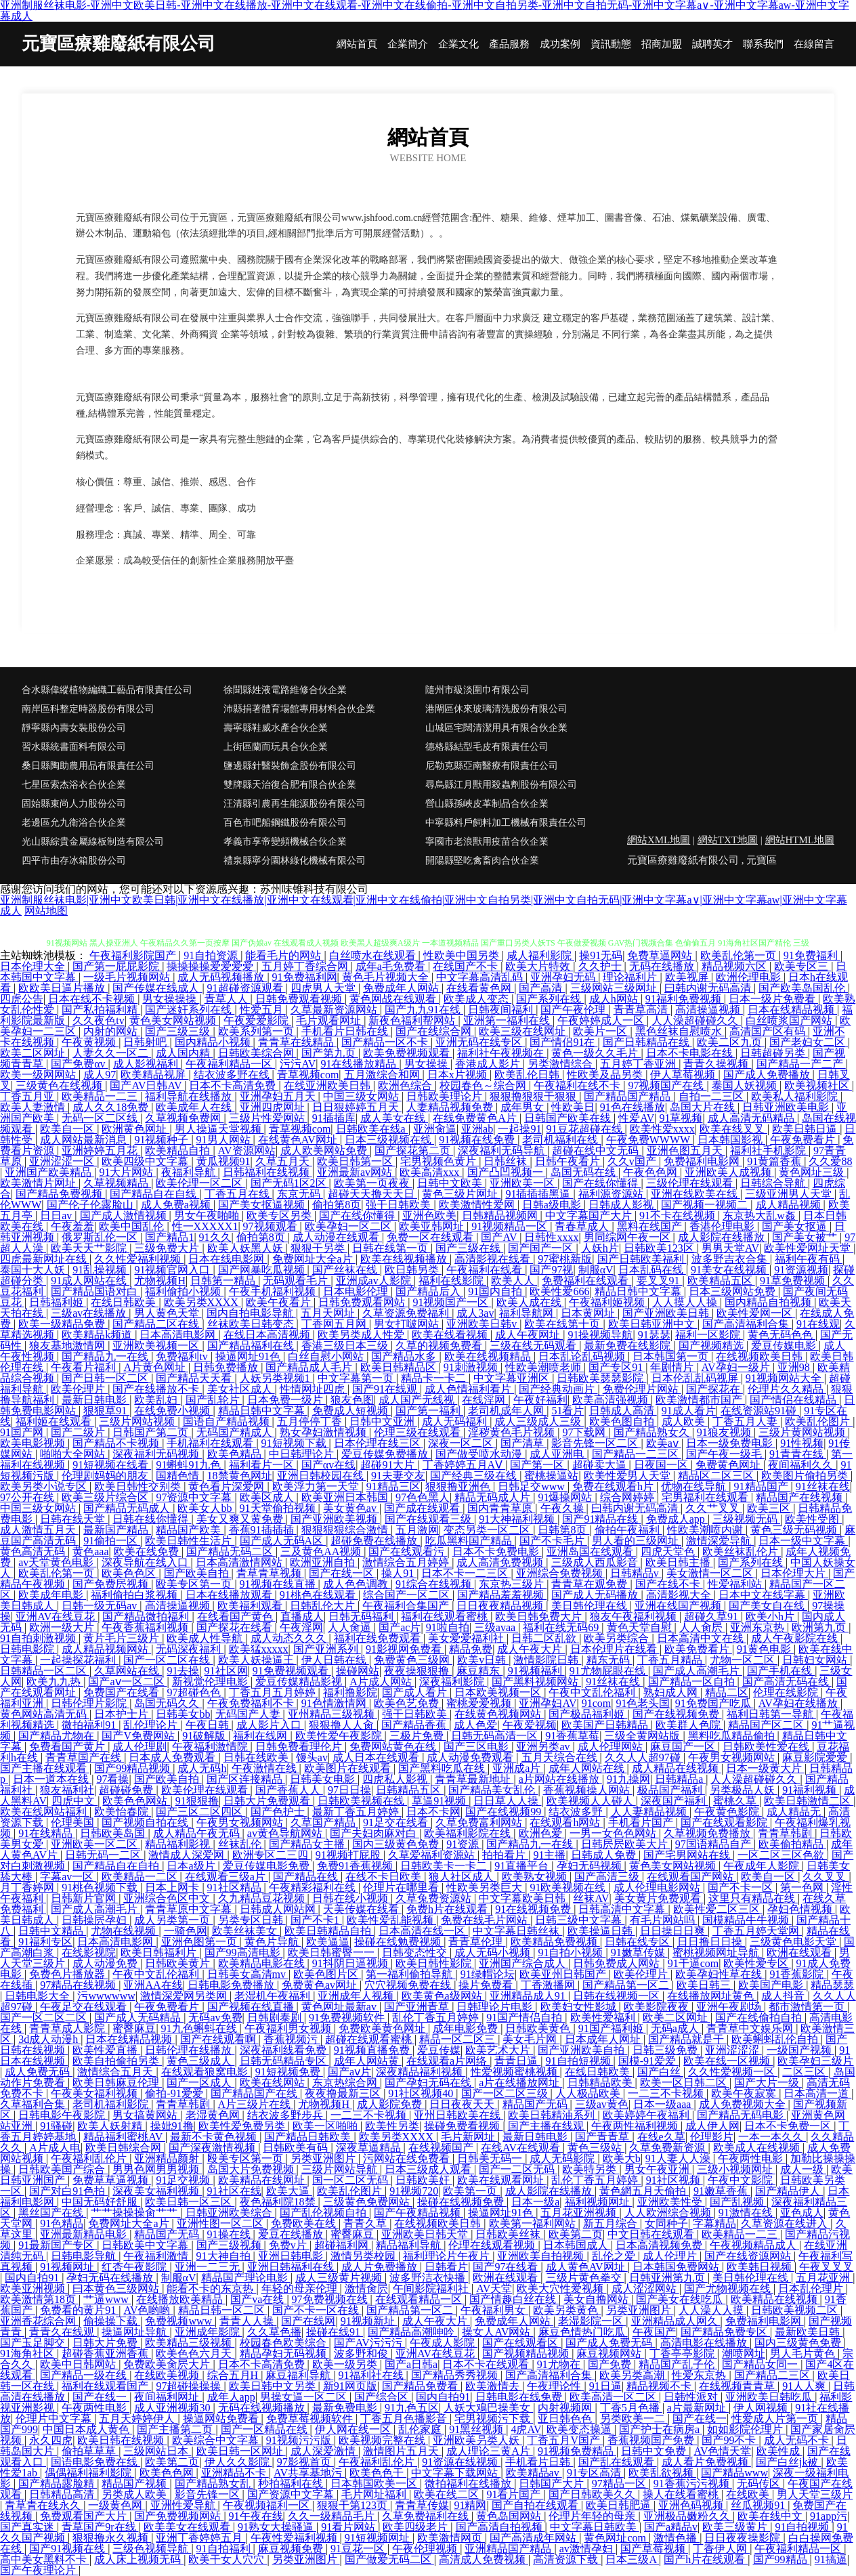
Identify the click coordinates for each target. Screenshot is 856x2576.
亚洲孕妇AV (547, 1703)
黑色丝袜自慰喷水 (680, 1031)
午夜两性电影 (752, 2158)
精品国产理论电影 (246, 2277)
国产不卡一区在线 (317, 2310)
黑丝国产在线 (52, 2212)
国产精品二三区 (773, 2375)
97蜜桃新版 (565, 1259)
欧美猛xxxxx (258, 1649)
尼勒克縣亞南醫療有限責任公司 (491, 766)
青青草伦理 (476, 1941)
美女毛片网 (530, 2039)
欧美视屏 (688, 977)
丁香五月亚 (28, 1096)
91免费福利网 (304, 977)
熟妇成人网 (671, 1692)
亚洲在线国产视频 (679, 1605)
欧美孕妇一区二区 (349, 1226)
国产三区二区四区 (200, 1811)
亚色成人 (801, 2212)
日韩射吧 (146, 1042)
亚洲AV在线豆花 (57, 1616)
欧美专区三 (802, 966)
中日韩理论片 (303, 1454)
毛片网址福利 (375, 2494)
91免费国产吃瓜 (714, 1703)
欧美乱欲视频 (662, 2472)
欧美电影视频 (34, 1443)
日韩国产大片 (552, 2483)
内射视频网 (566, 2407)
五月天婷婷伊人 (138, 2418)
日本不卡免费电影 (497, 1551)
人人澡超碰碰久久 (696, 1020)
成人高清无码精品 (752, 1118)
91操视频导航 (600, 1334)
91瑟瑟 (654, 1334)
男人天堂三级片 (815, 2494)
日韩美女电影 (324, 1779)
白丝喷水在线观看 (374, 955)
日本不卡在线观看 (487, 2364)
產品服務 (509, 44)
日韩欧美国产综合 (63, 2169)
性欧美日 (573, 1107)
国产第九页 (329, 1053)
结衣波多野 (577, 1811)
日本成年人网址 (604, 2039)
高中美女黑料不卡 (44, 2559)
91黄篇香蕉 (775, 1161)
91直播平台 (522, 1866)
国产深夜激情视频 (213, 2147)
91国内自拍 (496, 1291)
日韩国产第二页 (151, 1432)
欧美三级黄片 (736, 2527)
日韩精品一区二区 (44, 1670)
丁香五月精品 (671, 1660)
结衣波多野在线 (233, 1074)
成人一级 (803, 2169)
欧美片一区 (601, 1031)
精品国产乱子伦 (678, 2364)
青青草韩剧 (786, 1833)
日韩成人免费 (605, 1855)
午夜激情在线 (265, 1768)
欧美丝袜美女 (246, 1931)
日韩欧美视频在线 (362, 1801)
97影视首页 (305, 2462)
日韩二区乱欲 (545, 1638)
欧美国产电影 (772, 1985)
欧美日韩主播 (679, 1562)
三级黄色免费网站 (367, 2202)
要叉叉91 (660, 1280)
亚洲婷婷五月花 (101, 1150)
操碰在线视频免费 (462, 2202)
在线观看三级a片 (226, 1876)
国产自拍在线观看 (536, 2505)
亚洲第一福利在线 (508, 1020)
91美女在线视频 (730, 1269)
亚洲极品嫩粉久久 (688, 2516)
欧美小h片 (771, 1616)
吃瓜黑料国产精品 (470, 1540)
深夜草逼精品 (370, 2147)
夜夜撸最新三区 (344, 2093)
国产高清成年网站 (534, 2537)
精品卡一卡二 (435, 1378)
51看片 (567, 1410)
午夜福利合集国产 (407, 1605)
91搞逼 (831, 2559)
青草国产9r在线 (100, 2527)
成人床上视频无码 (139, 2559)
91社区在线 (234, 2191)
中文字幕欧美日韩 (523, 1898)
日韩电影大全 (38, 1996)
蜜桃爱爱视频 (480, 1703)
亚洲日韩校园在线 (321, 1475)
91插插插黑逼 (539, 1194)
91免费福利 (812, 955)
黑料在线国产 (651, 1226)
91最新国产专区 (57, 2245)
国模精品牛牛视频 (747, 1920)
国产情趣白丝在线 (514, 2299)
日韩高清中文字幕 (623, 1909)
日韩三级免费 (666, 2050)
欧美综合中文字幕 (216, 2440)
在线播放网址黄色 (711, 1996)
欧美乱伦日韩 (528, 1074)
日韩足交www (533, 1486)
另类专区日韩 (252, 1920)
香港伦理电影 (723, 1226)
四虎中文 (74, 1801)
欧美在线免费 (147, 1551)
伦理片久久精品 (787, 1389)
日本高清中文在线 (701, 1638)
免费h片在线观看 (448, 1909)
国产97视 (551, 1269)
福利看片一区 (263, 1465)
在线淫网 (485, 1400)
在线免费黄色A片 (476, 1118)
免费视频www (180, 2321)
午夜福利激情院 (211, 1746)
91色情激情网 (335, 1703)
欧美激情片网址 (39, 1183)
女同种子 (666, 2223)
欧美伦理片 (79, 1389)
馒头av (312, 1757)
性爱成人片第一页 (776, 2418)
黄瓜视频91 (223, 1161)
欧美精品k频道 (98, 1334)
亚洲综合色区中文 (168, 1898)
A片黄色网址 (155, 1367)
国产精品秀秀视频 (455, 2375)
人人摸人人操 (686, 1302)
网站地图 (46, 910)
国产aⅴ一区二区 (127, 1681)
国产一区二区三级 (506, 2093)
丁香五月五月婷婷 (273, 1692)
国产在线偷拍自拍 (760, 2017)
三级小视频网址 (736, 2169)
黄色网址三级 (813, 1172)
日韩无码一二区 (104, 1855)
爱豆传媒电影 (785, 1345)
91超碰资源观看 (246, 988)
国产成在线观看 (423, 1508)
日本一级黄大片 (765, 1768)
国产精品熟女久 (653, 1432)
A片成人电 (55, 2147)
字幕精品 (714, 2223)
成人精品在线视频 (676, 1768)
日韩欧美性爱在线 (767, 1746)
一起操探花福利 (79, 1660)
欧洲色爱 (542, 1833)
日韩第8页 (563, 1530)
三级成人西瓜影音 (596, 1562)
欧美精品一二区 (141, 1876)
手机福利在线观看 (211, 1443)
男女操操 (427, 1064)
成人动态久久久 (290, 1638)
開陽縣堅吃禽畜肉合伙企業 (482, 861)
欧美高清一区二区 (614, 2397)
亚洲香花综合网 (39, 2321)
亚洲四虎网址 (273, 1107)
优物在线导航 (695, 1486)
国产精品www (734, 2472)
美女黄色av (351, 1508)
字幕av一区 (68, 1876)
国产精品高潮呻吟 (412, 2332)
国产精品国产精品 (628, 1096)
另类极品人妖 (743, 1790)
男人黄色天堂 (168, 1313)
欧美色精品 (235, 1454)
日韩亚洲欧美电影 (787, 1107)
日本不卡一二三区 (466, 1573)
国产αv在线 (328, 1465)
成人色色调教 (357, 1584)
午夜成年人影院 (762, 1866)
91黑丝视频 (477, 2429)
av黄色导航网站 (286, 1833)
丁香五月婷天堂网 (757, 1931)
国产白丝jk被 (788, 2462)
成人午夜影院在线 (795, 1638)
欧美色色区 (130, 1573)
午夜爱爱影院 (257, 1020)
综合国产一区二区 (407, 1595)
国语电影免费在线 (95, 2462)
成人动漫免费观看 (471, 1757)
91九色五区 (412, 2407)
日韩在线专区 (638, 1941)
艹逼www (107, 2299)
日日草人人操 (507, 1801)
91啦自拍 (447, 1627)
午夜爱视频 (529, 1725)
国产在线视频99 (504, 1811)
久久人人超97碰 (644, 1757)
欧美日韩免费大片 (539, 1616)
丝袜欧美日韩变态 (252, 1324)
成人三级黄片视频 (340, 2277)
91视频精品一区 (510, 1226)
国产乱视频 (738, 2202)
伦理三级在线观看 (418, 1432)
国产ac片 (400, 1627)
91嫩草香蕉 (721, 2191)
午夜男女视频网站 (732, 1757)
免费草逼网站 (661, 955)
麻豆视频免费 (292, 2548)
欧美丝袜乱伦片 (741, 1551)
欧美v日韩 (483, 1660)
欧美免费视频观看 (407, 1053)
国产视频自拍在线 (146, 1822)
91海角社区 (28, 2353)
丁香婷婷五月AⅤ (464, 1465)
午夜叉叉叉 (826, 2267)
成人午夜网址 (529, 1334)
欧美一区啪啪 (326, 2126)
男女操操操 (170, 999)
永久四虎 (50, 2440)
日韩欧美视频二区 (795, 2310)
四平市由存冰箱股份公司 (74, 861)
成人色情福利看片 (469, 1389)
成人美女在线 (394, 1118)
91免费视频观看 (292, 1670)
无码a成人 (676, 2028)
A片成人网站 (381, 1681)
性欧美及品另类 (606, 1074)
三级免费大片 (168, 1248)
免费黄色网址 (729, 1465)
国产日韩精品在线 (647, 1042)
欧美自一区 (68, 1129)
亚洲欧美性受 (671, 2202)
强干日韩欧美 (399, 1204)
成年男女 (523, 1107)
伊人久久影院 (238, 2462)
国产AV (500, 1237)
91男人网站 (224, 1139)
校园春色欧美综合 (284, 2342)
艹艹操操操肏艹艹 (135, 2212)
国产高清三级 (608, 1876)
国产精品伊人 (789, 2191)
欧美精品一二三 (101, 1096)
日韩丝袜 (507, 1161)
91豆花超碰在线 (586, 1129)
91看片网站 (349, 2527)
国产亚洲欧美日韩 (667, 1313)
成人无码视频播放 (222, 977)
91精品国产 (762, 1486)
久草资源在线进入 (785, 2223)
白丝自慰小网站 (327, 1356)
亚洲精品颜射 (168, 2158)
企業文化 (458, 44)
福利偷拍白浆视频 (135, 1595)
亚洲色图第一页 (200, 1941)
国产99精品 (781, 2559)
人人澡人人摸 (712, 2310)
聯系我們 (763, 44)
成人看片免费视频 (706, 2462)
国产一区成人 (200, 2082)
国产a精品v (671, 2527)
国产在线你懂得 (601, 1183)
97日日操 (349, 1790)
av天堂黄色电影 (57, 1562)
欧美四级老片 (416, 2527)
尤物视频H (160, 1280)
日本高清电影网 (179, 1334)
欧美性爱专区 (757, 1963)
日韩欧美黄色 (539, 2028)
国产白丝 (660, 2071)
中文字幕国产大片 (590, 1215)
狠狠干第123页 (353, 2505)
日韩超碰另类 (774, 1053)
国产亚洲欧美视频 (335, 1519)
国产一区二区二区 (44, 2017)
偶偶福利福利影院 (89, 2472)
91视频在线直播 (279, 1584)
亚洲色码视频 (692, 2505)
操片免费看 (486, 1985)
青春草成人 (583, 1226)
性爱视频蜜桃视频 (515, 2071)
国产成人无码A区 (283, 1540)
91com (597, 1703)
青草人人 (228, 999)
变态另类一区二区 (488, 1530)
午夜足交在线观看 (84, 2006)
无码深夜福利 (189, 1649)
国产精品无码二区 (231, 1551)
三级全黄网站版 (643, 1735)
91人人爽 (805, 2386)
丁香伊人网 (721, 2548)
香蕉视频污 (291, 2039)
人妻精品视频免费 (451, 1107)
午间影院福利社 (432, 2288)
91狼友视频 (725, 1432)
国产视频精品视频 (527, 2353)
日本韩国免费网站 (677, 2267)
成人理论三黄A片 (489, 2451)
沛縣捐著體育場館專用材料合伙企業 (299, 709)
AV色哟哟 (148, 2310)
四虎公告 (21, 999)
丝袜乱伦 (241, 1844)
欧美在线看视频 (451, 1334)
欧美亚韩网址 (433, 1226)
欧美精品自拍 (179, 1150)
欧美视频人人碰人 (591, 1801)
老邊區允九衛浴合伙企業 (74, 823)
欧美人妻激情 (34, 1107)
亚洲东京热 (758, 1627)
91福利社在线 (372, 2375)
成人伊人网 (712, 2126)
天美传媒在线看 (362, 1909)
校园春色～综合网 (484, 1085)
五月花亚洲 (824, 2277)
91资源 (463, 1844)
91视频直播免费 (373, 2050)
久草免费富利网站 (480, 1822)
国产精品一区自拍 (692, 1681)
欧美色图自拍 (623, 1421)
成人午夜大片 (531, 1649)
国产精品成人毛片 (310, 1367)
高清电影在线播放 (705, 2342)
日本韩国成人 (577, 2245)
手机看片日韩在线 (346, 1031)
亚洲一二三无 (208, 2267)
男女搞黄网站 (146, 2115)
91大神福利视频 (518, 1519)
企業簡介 (407, 44)
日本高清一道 (817, 2093)
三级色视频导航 (151, 2548)
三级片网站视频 (138, 1421)
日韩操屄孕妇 (95, 1920)
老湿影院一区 (592, 2321)
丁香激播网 (549, 1985)
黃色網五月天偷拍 (644, 2191)
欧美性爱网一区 (755, 1313)
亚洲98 (795, 1367)
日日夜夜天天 (463, 2104)
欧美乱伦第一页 (739, 955)
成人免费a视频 (177, 1204)
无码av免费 (215, 2017)
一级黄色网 (116, 2505)
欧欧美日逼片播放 (63, 988)
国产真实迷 (28, 2527)
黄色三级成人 (200, 2061)
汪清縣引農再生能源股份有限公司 (294, 804)
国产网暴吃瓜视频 (262, 1269)
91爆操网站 (566, 1497)
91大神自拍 (224, 2256)
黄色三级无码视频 (795, 1530)
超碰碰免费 (127, 1790)
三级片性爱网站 (268, 1118)
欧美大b (622, 2158)
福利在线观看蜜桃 (445, 1616)
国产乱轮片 (214, 1400)
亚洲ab (477, 1129)
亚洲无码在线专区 (480, 1042)
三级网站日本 (157, 2451)
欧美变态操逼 (580, 2429)
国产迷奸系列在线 (189, 1009)
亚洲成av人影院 (375, 1280)
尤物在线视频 (124, 1931)
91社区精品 (235, 1887)
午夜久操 (563, 1508)
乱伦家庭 (421, 2429)
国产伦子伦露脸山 (91, 1204)
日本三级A (632, 2559)
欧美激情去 (493, 2386)
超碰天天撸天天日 (372, 1194)
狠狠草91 (106, 1410)
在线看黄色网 (480, 988)
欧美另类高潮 (633, 2375)
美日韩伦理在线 (590, 1605)
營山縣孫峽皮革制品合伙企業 (487, 804)
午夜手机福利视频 (273, 1291)
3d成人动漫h (49, 2039)
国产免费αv (79, 1064)
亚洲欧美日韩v (482, 1324)
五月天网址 (329, 1313)
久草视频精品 (117, 1183)
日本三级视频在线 (389, 1139)
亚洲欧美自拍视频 (541, 2256)
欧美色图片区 (327, 1974)
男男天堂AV (730, 1248)
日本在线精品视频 (792, 1009)
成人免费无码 (38, 2071)
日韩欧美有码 (296, 2147)
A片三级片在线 (256, 2104)
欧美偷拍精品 (792, 1844)
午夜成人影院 (443, 2342)
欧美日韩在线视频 (122, 2440)
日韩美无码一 (491, 2158)
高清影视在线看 (493, 1259)
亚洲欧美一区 (523, 1183)
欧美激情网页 (451, 2537)
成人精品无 (795, 1811)
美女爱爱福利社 (467, 1638)
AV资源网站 (247, 1150)
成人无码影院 (563, 2158)
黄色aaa (90, 1551)
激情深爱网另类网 (185, 1996)
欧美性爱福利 (604, 2017)
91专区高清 (595, 2472)
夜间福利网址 (168, 2397)
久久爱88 (830, 1161)
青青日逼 (517, 2061)
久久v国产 (633, 1161)
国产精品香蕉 (415, 1725)
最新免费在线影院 (628, 1345)
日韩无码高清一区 (495, 1735)
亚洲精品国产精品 (509, 2548)
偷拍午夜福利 (628, 1530)
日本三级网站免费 (733, 1291)
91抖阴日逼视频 (351, 1963)
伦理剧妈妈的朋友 (106, 1475)
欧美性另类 (392, 2126)
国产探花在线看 (235, 1627)
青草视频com (308, 1074)
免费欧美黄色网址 (383, 2028)
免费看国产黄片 (68, 1746)
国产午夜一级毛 (725, 1454)
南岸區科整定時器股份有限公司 (88, 709)
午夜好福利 (540, 1400)
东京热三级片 (513, 1584)
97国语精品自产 (714, 1844)
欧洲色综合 (406, 1085)
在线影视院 (89, 1952)
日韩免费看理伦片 (300, 1746)
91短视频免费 (289, 2071)
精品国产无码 (536, 2104)
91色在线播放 (632, 1107)
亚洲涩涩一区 (63, 1161)
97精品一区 (620, 2483)
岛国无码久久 (168, 1703)
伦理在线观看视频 (493, 2245)
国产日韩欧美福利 (642, 1259)
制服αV (596, 1269)
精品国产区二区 (767, 1725)
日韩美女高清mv (247, 1974)
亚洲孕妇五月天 (279, 1096)
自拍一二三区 (712, 1096)
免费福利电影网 (703, 1161)
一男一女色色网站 (614, 1833)
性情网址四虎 (313, 1389)
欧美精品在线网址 (262, 2180)
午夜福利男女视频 (289, 2028)
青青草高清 (642, 1009)
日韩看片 (446, 2267)
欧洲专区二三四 (271, 1855)
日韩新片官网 (85, 1898)
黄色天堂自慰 (641, 1627)
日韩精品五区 (410, 1790)
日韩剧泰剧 (275, 2017)
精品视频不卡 (660, 2386)
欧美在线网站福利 (44, 1811)
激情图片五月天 (402, 2451)
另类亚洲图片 (324, 2158)
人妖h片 (600, 1248)
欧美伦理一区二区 (200, 1183)
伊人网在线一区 (354, 2429)
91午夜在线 (256, 2516)
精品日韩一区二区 (223, 2310)
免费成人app (677, 1519)
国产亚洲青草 (418, 2006)
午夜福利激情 (157, 2256)
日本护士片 (122, 1714)
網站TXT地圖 (728, 840)
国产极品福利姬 (588, 1714)
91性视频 (801, 1443)
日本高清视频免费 (660, 2245)
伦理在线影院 (787, 1692)
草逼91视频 (440, 1801)
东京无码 (300, 1194)
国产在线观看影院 (725, 1822)
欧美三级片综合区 (106, 1497)
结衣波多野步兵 (286, 2115)
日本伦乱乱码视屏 (696, 1378)
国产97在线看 (506, 2267)
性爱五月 (263, 1009)
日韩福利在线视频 (267, 1172)
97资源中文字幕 (195, 1497)
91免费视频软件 (348, 2017)
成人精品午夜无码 (197, 1833)
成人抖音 (784, 1996)
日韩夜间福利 (502, 1009)
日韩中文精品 (52, 1931)
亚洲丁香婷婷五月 (200, 2537)
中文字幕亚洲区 (512, 1378)
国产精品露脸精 (57, 2483)
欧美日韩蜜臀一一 (332, 1952)
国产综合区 (382, 2397)
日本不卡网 (433, 1811)
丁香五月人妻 (746, 1421)
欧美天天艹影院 (90, 1248)
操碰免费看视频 (463, 2126)
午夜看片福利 (85, 1367)
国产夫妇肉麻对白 (374, 1833)
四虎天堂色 (669, 1551)
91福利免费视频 (684, 999)
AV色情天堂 (722, 2451)
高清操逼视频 (709, 1009)
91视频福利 (536, 1670)
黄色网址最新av (340, 2006)
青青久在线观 (63, 2332)
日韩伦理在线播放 (189, 2050)
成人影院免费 (391, 2104)
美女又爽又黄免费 (241, 1519)
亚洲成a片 (517, 1768)
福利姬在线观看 (55, 1421)
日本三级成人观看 (429, 2169)
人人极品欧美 (589, 2093)
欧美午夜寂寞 (745, 2093)
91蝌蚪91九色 (189, 1465)
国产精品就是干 (687, 2039)
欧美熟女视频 (536, 1876)
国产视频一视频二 (705, 1204)
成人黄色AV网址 (587, 2267)
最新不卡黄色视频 (214, 2136)
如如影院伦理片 (746, 2429)
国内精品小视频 (214, 1042)
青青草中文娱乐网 (751, 2028)
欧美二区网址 (34, 1053)
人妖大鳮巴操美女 (488, 2407)
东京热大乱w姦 (760, 1215)
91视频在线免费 (478, 1139)
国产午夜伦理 (574, 1009)
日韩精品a (680, 1779)
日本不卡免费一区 (789, 2126)
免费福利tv (183, 1356)
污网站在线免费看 (407, 2158)
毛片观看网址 (330, 1020)
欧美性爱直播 (106, 2050)
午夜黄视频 (90, 1042)
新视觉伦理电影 (211, 1681)
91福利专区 (45, 1941)
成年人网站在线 (588, 1768)
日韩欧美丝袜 (509, 2234)
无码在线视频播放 (262, 2407)
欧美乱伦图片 (819, 1421)
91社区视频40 (422, 2093)
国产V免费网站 (139, 1735)
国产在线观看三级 (429, 1519)
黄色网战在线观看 (394, 999)
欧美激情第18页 (39, 2299)
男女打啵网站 (408, 1324)
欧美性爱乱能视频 (391, 1920)
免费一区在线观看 (431, 1237)
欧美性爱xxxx (662, 1129)
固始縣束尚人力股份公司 (74, 804)
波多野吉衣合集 (730, 1259)
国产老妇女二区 (808, 1042)
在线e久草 (661, 2136)
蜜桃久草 (736, 1801)
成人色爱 (475, 1725)
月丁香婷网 (28, 1887)
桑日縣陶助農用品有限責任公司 (88, 766)
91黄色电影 (765, 1649)
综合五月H (234, 2375)
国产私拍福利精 (101, 1009)
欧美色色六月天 (195, 2353)
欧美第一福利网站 (533, 2223)
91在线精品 (46, 1833)
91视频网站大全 (785, 1378)
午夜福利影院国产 (134, 955)
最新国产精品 (117, 1530)
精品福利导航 (410, 2245)
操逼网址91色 (249, 1356)
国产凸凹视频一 (506, 1172)
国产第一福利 (429, 1410)
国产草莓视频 (654, 2548)
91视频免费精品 (577, 2451)
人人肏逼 (351, 1627)
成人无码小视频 (493, 1952)
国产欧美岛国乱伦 (803, 988)
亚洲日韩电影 (292, 2256)
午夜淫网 (301, 1627)
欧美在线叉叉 (733, 1129)
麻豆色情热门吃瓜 (583, 2332)
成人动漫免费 (106, 1963)
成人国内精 (184, 1053)
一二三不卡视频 (667, 2093)
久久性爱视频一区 (732, 2071)
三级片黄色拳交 (585, 2277)
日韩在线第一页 (391, 1248)
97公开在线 (28, 1497)
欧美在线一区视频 (728, 2061)
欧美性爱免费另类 (243, 2126)
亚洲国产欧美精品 (49, 1172)
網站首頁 (357, 44)
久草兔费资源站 (434, 1898)
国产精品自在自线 (154, 1194)
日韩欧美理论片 (445, 1096)
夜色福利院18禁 (279, 2202)
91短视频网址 (378, 2537)
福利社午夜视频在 (502, 1053)
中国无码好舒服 (101, 2202)
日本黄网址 (589, 1313)
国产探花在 (714, 1389)
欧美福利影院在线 (468, 1833)
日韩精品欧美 (601, 2082)
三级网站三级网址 (615, 988)
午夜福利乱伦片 (90, 2158)
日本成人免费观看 (173, 1757)
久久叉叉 (825, 1876)
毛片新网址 (469, 2136)
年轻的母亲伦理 (300, 2288)
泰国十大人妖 (34, 1269)
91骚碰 (56, 2126)
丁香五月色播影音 (405, 2418)
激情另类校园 (364, 2256)
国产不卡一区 (741, 1887)
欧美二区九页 (731, 1042)
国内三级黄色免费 (397, 1844)
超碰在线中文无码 (596, 1150)
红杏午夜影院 (135, 2267)
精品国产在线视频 (800, 1497)
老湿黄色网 (214, 2115)
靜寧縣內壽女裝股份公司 (74, 728)
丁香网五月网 (335, 1324)
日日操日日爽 (674, 1931)
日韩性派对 (692, 2397)
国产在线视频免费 (677, 1714)
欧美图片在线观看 (348, 1768)
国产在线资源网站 (749, 2256)
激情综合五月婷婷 (407, 1562)
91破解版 (205, 1735)
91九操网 (628, 1779)
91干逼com (693, 1963)
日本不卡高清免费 (233, 1085)
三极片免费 (417, 1735)
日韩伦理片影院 (90, 1703)
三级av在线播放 (90, 1313)
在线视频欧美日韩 (760, 1356)
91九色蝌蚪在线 (200, 2028)
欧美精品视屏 (154, 1074)
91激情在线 (747, 2212)
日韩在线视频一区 (617, 1996)
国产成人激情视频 (124, 1215)
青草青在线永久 (44, 2505)
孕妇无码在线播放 (111, 2277)
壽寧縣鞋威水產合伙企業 (275, 728)
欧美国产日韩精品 (606, 1725)
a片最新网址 (698, 2407)
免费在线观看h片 (614, 1486)
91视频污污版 (300, 2440)
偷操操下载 (111, 2321)
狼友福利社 (67, 1790)
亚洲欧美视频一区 (157, 1345)
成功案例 (560, 44)
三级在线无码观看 (534, 1345)
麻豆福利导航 (299, 2375)
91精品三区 (393, 1486)
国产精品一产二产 (801, 1064)
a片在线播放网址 (520, 2082)
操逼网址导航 (135, 2332)
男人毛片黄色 (804, 2353)
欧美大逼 (289, 2191)
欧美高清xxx (431, 1172)
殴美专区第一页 (195, 1584)
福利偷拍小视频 (184, 1291)
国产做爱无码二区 (389, 2559)
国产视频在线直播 (252, 2006)
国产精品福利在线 (252, 1345)
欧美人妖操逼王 (257, 1660)
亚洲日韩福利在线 (292, 2267)
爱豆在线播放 (292, 2234)
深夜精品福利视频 (420, 2071)
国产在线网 (308, 2321)
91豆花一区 (358, 2548)
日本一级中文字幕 (803, 1540)
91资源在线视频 (461, 2462)
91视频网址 (68, 2267)
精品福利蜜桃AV (124, 2136)
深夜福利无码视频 (157, 1454)
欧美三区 (770, 1508)
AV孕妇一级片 (737, 1367)
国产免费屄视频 (111, 1584)
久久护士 (601, 966)
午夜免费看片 (804, 1139)
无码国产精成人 (235, 1432)
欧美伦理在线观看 (206, 1790)
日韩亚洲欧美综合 (230, 2212)
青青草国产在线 (84, 1757)
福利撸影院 (350, 1692)
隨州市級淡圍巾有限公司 (477, 690)
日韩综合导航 (774, 1183)
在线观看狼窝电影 (206, 2071)
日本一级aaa (663, 2104)
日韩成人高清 (623, 1410)
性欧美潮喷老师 (544, 1367)
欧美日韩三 (705, 1985)
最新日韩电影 (95, 1400)
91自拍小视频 (571, 1952)
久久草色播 (274, 2332)
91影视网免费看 (405, 1649)
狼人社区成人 (462, 1876)
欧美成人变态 (477, 999)
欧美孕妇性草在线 (720, 1974)
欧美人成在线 (530, 1302)
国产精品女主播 (308, 1844)
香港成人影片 (489, 1064)
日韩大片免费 (106, 2342)
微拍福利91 (90, 1725)
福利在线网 (261, 1735)
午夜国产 (654, 2332)
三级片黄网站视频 (803, 1432)
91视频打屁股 (349, 1855)
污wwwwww (106, 1996)
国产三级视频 (230, 2245)
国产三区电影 (477, 1746)
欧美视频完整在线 (383, 2440)
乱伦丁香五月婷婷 (436, 2017)
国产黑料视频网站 (536, 1681)
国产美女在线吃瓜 (680, 2299)
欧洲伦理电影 (750, 977)
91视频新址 (369, 2321)
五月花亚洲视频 (579, 2212)
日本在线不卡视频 (92, 999)
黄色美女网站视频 (174, 1020)
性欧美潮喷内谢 (706, 1530)
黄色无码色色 (781, 1334)
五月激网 (417, 1530)
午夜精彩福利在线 (313, 1887)
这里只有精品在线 (753, 1898)
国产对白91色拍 (68, 2191)
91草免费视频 (794, 1280)
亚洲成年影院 (208, 2332)
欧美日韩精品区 (399, 1367)
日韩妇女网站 (816, 1660)
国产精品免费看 (421, 2386)
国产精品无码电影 (741, 2115)
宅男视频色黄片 (439, 1161)
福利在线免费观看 (378, 1638)
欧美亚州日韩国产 (564, 1974)
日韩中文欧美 (451, 1183)
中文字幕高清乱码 (481, 977)
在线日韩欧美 (124, 1302)
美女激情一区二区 (711, 1573)
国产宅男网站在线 (688, 1855)
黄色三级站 (596, 2147)
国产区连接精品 (246, 1779)
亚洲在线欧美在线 (695, 1194)
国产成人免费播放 (768, 1074)
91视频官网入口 (173, 1269)
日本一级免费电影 (730, 1443)
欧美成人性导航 (206, 1638)
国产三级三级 (179, 1031)
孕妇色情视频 (801, 1909)
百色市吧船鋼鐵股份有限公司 (285, 823)
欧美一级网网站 (39, 1074)
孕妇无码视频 (590, 1866)
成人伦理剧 (139, 1746)
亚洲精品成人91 (529, 1996)
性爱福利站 (736, 1584)
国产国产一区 (542, 1248)
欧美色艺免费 (408, 1703)
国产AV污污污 (369, 2342)
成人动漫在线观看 (337, 1237)
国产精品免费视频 (60, 1194)
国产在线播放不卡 (157, 1389)
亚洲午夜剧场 (730, 2006)
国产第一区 (538, 1465)
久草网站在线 (128, 1670)
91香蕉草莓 (572, 1735)
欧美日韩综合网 (124, 2147)
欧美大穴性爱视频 (561, 2288)
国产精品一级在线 (84, 2375)
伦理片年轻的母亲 (593, 2516)
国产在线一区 (343, 1573)
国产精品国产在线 (255, 2093)
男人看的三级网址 (636, 1540)
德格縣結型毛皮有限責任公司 (487, 747)
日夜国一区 (662, 1465)
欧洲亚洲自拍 (324, 1562)
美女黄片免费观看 (659, 1898)
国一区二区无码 (351, 2180)
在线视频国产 (442, 2147)
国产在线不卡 (669, 1584)
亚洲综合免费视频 (560, 1573)
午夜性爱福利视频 (295, 2537)
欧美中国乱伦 (133, 1226)
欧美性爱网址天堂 (808, 1248)
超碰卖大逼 (600, 1465)
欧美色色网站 (136, 1801)
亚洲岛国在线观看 (591, 1551)
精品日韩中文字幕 (639, 1291)
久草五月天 (283, 1161)
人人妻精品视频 (650, 1811)
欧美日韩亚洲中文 (653, 1324)
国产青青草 (603, 2136)
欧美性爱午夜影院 (340, 1735)
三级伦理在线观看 (690, 1183)
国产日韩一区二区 (106, 1378)
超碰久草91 (712, 1616)
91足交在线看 (397, 1822)
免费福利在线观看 (586, 1280)
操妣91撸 (172, 2126)
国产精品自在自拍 (117, 1866)
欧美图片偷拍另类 (806, 1475)
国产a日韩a (411, 2364)
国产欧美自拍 (198, 1573)
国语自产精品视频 (227, 1421)
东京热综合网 (346, 2082)
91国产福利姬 (612, 2028)
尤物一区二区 (743, 1660)
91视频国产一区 (451, 1302)
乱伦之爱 (615, 2256)
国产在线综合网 (434, 1031)
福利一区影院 (709, 1334)
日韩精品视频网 (501, 1215)
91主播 (549, 1855)
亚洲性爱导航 (184, 2505)
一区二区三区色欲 (782, 1855)
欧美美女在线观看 (188, 2527)
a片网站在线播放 (560, 1779)
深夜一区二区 (462, 1443)
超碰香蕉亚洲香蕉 (106, 2353)
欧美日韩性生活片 (189, 1540)
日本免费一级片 (286, 1400)
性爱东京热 (700, 2375)
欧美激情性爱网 (478, 1204)
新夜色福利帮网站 (413, 1020)
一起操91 (519, 1129)
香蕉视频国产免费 (652, 2440)
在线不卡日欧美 (384, 1876)
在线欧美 (749, 2494)
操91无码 (600, 955)
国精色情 (179, 1475)
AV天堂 (494, 2288)
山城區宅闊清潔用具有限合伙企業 (496, 728)
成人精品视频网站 (106, 1649)
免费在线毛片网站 (485, 1920)
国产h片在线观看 (706, 2559)
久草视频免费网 (184, 1118)
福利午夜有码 (808, 1259)
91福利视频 (810, 1790)
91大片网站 (127, 1172)
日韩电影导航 (85, 2256)
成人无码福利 (456, 1421)
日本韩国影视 (731, 1139)
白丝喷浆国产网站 (790, 1020)
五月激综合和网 (383, 1074)
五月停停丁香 (311, 1421)
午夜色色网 (651, 1172)
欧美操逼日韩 (601, 1931)
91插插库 (334, 1118)
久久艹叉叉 (713, 1508)
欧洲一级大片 (63, 1627)
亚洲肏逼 (434, 1129)
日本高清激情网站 (240, 1562)
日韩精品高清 (63, 2494)
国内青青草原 (501, 1508)
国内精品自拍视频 (769, 1302)
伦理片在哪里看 (402, 1887)
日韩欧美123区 (660, 1248)
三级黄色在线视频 (60, 1085)
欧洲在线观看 (800, 1952)
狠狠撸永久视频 (111, 2537)
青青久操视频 (717, 1064)
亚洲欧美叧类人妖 (477, 2440)
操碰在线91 (334, 2332)
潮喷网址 (743, 2353)
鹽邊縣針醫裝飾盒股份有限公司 (289, 766)
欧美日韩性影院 (434, 1963)
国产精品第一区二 (627, 1985)
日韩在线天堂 (74, 1519)
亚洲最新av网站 (356, 1172)
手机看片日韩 (539, 2462)
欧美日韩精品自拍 (329, 1931)
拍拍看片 (505, 1855)
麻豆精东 (479, 1670)
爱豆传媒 (439, 2050)
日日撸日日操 (711, 1941)
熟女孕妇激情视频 (324, 1432)
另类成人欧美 (135, 2494)
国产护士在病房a (660, 2429)
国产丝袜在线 (346, 1269)
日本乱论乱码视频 (583, 1356)
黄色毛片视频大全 (386, 977)
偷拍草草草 (90, 2451)
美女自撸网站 (597, 2299)
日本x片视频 (458, 1074)
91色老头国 (643, 1703)
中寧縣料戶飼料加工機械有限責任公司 (505, 823)
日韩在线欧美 (257, 1757)
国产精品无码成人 (128, 1508)
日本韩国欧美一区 (375, 2483)
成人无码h (201, 1768)
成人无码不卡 (798, 2440)
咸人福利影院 (540, 955)
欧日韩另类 (413, 1269)
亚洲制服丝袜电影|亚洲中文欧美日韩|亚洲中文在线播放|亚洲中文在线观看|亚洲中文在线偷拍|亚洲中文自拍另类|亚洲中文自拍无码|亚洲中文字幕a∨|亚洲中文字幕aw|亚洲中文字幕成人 (423, 905)
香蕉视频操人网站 (588, 1790)
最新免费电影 (346, 2407)
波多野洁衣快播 (428, 2277)
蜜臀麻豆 (134, 2028)
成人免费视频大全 (743, 2104)
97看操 (112, 1779)
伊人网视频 (761, 2407)
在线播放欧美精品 (181, 2299)
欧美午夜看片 (280, 1302)
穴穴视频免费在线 (409, 1985)
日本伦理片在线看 (615, 1649)
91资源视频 (801, 1269)
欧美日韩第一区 (356, 1161)
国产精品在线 (307, 1876)
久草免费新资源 (668, 2147)
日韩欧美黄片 (179, 1963)
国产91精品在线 (601, 1519)
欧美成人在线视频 (757, 2147)
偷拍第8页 (336, 1204)
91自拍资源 (212, 955)
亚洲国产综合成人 (523, 1963)
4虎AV (526, 2429)
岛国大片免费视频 (252, 2169)
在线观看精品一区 (420, 2299)
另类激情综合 (561, 1064)
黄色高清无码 (34, 1551)
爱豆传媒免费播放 (386, 1454)
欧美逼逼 (327, 1941)
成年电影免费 (466, 2028)
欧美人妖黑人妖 (246, 1248)
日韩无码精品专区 (284, 2061)
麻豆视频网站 (610, 2353)
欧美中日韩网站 (79, 2364)
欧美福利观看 (251, 1605)
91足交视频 (184, 2180)
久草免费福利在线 (426, 2516)
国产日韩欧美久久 (593, 2494)
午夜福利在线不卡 (578, 1085)
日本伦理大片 (794, 1573)
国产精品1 (169, 1237)
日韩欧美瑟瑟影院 (601, 1378)
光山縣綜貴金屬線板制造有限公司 (93, 842)
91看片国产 (514, 2494)
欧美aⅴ (663, 1443)
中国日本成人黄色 (87, 2429)
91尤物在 (560, 2364)
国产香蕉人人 (289, 1790)
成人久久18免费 (111, 1107)
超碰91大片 (388, 1465)
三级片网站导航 (340, 2169)
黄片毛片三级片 (122, 1638)
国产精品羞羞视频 (502, 1595)
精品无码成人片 (493, 1497)
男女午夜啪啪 (208, 1215)
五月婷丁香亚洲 (639, 1064)
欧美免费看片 (698, 1649)
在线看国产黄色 (236, 1616)
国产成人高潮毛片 (697, 1670)
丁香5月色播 (631, 2407)
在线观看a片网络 (448, 2061)
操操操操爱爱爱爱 (211, 966)
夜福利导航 (189, 1172)
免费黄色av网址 (321, 1985)
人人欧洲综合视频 (669, 2212)
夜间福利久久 (802, 1465)
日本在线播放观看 (230, 1595)
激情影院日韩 (547, 1660)
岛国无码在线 (584, 1172)
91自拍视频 (803, 2527)
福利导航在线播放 (189, 1096)
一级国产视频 (800, 2050)
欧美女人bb (205, 1508)
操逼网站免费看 (222, 2418)
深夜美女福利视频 (157, 2191)
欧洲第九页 (820, 1627)
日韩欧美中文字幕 (146, 2245)
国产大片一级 (768, 2082)
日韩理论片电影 (495, 2006)
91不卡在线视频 (678, 1215)
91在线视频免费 (534, 1909)
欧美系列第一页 (257, 1031)
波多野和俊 (362, 2353)
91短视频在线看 (111, 1465)
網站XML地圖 (658, 840)
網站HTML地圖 (800, 840)
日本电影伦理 (357, 1291)
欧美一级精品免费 (63, 1324)
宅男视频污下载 (493, 2418)
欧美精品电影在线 (262, 1963)
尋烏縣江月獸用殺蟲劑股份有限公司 (501, 785)
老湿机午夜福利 (273, 1996)
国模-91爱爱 (648, 2061)
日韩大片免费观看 (268, 1801)
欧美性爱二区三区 (718, 1909)
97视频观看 (271, 1226)
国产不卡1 (316, 1920)
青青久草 (366, 2223)
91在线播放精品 (359, 1064)
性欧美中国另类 (462, 955)
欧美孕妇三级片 (815, 2061)
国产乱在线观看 (617, 2462)
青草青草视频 (270, 1573)
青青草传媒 (422, 2505)
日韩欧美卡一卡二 (445, 1866)
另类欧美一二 (634, 2418)
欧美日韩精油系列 (552, 2115)
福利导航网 (527, 1313)
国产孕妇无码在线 (429, 2082)
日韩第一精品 (224, 1280)
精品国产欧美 (189, 1530)
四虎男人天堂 (324, 988)
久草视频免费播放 (708, 1833)
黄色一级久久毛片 (596, 1053)
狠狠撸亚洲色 (459, 1486)
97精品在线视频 (79, 1985)
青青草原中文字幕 (189, 1909)
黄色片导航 (272, 1941)
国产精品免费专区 (725, 2332)
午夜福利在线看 (485, 1269)
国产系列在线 (550, 999)
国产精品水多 (405, 1356)
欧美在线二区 (447, 2494)
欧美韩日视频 (760, 2267)
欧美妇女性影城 (579, 2006)
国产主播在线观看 (44, 1768)
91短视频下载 (295, 1443)
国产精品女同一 (761, 2364)
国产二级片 (79, 1432)
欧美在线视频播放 (405, 1259)
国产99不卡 (730, 2440)
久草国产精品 (324, 1822)
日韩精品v (636, 1573)
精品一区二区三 (458, 2039)
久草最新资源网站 (335, 1009)
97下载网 (585, 1432)
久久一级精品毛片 (332, 2516)
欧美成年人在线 (195, 1107)
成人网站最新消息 (84, 1139)
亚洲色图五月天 (686, 1150)
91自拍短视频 (580, 2061)
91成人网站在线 (90, 1280)
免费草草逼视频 (111, 2180)
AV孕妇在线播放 (799, 1703)
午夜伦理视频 (426, 2548)
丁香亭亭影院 (683, 2353)
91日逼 (605, 2386)
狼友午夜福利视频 (634, 1616)
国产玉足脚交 (34, 2342)
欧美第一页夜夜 (373, 1183)
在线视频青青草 (738, 2386)
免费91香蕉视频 (356, 1866)
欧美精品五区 (721, 1280)
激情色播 (677, 2537)
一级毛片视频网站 (128, 977)
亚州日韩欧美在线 (458, 2115)
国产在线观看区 (521, 2342)
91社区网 (226, 1670)
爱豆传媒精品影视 (300, 1681)
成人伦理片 (671, 2256)
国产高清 (542, 988)
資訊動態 (611, 44)
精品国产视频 (135, 2483)
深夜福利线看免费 (284, 2050)
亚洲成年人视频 (357, 1996)
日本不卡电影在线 (690, 1053)
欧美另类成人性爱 (362, 1334)
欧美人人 (514, 1280)
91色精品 (61, 2223)
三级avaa (496, 1627)
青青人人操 (247, 2321)
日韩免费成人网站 (617, 1963)
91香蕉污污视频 (693, 2483)
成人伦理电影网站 (658, 1887)
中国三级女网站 (362, 1096)
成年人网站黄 (368, 2061)
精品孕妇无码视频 (284, 2353)
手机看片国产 (642, 1822)
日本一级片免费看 (773, 999)
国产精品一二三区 (636, 1454)
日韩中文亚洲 (383, 1421)
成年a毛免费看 (392, 966)
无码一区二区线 (101, 1118)
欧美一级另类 (346, 2364)
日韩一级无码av (101, 1605)
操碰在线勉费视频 (399, 1941)
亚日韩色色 (566, 2418)
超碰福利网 (342, 2245)
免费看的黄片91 (79, 2310)
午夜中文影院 (741, 2180)
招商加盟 (661, 44)
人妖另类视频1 (276, 1378)
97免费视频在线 (331, 2299)
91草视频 (680, 1118)
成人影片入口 (270, 1725)
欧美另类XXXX (202, 1302)
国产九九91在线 (424, 1009)
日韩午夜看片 (569, 1161)
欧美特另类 (590, 2169)
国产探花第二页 (413, 1150)
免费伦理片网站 (642, 1389)
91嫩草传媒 (639, 1952)
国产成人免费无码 (610, 2342)
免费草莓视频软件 (311, 2418)
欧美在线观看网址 (502, 2180)
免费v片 (289, 2245)
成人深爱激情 (324, 2451)
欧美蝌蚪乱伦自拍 (776, 2039)
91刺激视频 (472, 1367)
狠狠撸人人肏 (343, 1725)
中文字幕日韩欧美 (594, 2527)
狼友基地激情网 (68, 1345)
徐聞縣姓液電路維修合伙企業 (285, 690)
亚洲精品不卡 (235, 2472)
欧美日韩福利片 (160, 1952)
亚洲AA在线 (152, 1985)
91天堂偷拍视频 (279, 1508)
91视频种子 (162, 1139)
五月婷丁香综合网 (306, 966)
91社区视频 (674, 2180)
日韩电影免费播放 (232, 1985)
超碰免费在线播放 (375, 1540)
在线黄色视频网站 (499, 1714)
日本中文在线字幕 (763, 1595)
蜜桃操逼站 (551, 1475)
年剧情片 (673, 1367)
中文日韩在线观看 (652, 2234)
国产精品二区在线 (157, 1324)
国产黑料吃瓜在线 (443, 1768)
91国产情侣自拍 (525, 2017)
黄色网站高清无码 (44, 1714)
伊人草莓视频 (684, 1074)
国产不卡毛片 (553, 1540)
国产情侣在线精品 (794, 1400)
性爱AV (636, 1118)
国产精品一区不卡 (386, 1042)
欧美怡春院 (122, 1811)
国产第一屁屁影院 (117, 966)
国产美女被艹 (806, 1237)
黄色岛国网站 (510, 2516)
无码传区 (760, 2483)
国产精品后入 (429, 1291)
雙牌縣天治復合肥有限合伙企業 (289, 785)
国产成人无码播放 (596, 1595)
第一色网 (803, 1887)
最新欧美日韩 (808, 2332)
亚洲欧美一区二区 (95, 1844)
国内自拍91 (33, 2277)
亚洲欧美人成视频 (729, 1172)
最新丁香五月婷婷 (357, 1811)
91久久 (215, 1237)
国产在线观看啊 (219, 2039)
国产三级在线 (469, 1248)
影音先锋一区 (208, 2494)
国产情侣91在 (563, 1042)
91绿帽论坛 (488, 1974)
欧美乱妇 (157, 1400)
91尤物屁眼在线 (609, 1670)
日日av (57, 1215)
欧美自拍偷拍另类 (117, 2061)
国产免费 (611, 2364)
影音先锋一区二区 (596, 1443)
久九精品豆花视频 (262, 1898)
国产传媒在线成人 (157, 988)
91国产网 (23, 1432)
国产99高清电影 (244, 1952)
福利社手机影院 (769, 1150)
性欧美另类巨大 (485, 1887)
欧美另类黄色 (567, 2310)
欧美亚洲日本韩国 (346, 1497)
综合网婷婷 (628, 1497)
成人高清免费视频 (501, 1562)
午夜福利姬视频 (608, 1302)
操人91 (398, 1573)
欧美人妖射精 (111, 2126)
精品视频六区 (735, 966)
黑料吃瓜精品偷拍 (732, 1735)
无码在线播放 (663, 966)
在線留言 (814, 44)
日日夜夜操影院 (743, 2537)
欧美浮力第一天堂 (317, 1486)
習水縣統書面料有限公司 (74, 747)
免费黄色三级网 (413, 1660)
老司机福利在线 (561, 1139)
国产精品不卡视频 (117, 1443)
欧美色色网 (168, 2472)
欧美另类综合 (617, 1638)
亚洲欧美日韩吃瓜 (770, 2397)
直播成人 (302, 1616)
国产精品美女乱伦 (493, 1790)
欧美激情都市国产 (700, 1400)
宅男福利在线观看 (706, 1497)
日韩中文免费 (655, 2451)
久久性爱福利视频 (139, 1259)
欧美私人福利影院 (795, 1096)
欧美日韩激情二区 (808, 1801)
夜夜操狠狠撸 (418, 1670)
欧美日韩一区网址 (241, 2451)
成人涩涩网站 (645, 2288)
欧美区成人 (268, 1497)
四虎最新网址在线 (44, 1259)
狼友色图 (352, 1400)
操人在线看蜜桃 (682, 2494)
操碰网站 (357, 1670)
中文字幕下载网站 (455, 2472)
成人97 (99, 1074)
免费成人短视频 (351, 1410)
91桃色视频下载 (101, 1887)
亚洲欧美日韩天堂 (426, 2234)
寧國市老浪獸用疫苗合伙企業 (487, 842)
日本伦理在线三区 (378, 1443)
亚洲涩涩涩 (733, 2050)
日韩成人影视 (622, 1204)
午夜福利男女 (494, 2310)
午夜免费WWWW (649, 1139)
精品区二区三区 (717, 1475)
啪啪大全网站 (74, 1454)
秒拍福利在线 (292, 2483)
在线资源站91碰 (760, 1410)
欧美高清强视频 (611, 1400)
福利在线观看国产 (106, 2386)
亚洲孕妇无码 (564, 977)
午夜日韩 (209, 1725)
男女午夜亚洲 (658, 2169)
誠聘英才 (712, 44)
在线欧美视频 (168, 2375)
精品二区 (726, 1692)
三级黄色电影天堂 (794, 1941)
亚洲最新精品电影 (84, 2234)
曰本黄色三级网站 (117, 2288)
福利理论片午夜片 (447, 2256)
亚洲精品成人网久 (676, 2321)
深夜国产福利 (674, 1801)
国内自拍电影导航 (251, 1313)
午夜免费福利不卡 (252, 1703)
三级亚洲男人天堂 (789, 1194)
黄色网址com (616, 2537)
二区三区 (805, 2071)
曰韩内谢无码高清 (709, 988)
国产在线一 (100, 2397)
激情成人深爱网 (187, 1855)
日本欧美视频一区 (499, 1692)
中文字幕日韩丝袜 (517, 1931)
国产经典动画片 (558, 1389)
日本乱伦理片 (812, 2288)
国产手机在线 (781, 1670)
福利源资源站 (612, 1194)
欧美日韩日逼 (806, 1129)
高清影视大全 (680, 1595)
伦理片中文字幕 (55, 2418)
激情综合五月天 (116, 2071)
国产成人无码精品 (139, 2017)
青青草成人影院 (68, 2028)
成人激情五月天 (39, 1530)
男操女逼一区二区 (304, 2397)
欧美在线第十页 (563, 1324)
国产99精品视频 (133, 1768)
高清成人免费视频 (483, 2559)
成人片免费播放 (380, 2267)
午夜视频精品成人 (754, 2245)
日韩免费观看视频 (300, 999)
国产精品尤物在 (57, 1735)
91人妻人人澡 (679, 2158)
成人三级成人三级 (539, 1421)
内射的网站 (111, 1031)
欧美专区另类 (280, 1215)
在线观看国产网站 (691, 1876)
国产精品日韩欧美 (309, 2136)
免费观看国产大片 (84, 2516)
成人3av (475, 1313)
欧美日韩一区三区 (189, 2202)
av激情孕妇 (587, 2548)
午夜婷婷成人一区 (602, 1020)
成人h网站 (615, 999)
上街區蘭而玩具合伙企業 (275, 747)
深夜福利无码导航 (502, 1150)
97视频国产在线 (667, 1085)
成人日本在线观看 (377, 1757)
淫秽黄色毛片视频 (512, 1432)
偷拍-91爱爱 (175, 2093)
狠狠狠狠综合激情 (346, 1530)
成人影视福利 (147, 1064)
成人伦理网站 (611, 1746)
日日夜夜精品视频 (501, 1605)
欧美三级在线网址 (523, 1031)
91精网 (470, 2505)
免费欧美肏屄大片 (168, 2364)
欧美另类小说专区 (44, 1486)
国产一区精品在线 (265, 2429)
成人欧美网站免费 (325, 1150)
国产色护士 (279, 1811)
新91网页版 (350, 2386)
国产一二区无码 (518, 2169)
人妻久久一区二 (111, 1053)
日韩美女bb (183, 1714)
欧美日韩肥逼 (620, 2505)
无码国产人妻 (249, 1714)
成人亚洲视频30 (173, 2407)
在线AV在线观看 (522, 2147)
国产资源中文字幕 (292, 2494)
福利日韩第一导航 (771, 1714)
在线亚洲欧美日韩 (328, 1085)
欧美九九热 (54, 1681)
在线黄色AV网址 (299, 1139)
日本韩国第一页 (672, 1356)
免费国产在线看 (122, 1692)
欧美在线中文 (771, 2516)
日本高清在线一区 (423, 1931)
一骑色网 (185, 1931)
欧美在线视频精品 (489, 1356)
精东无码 (609, 1660)
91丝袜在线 (823, 1486)
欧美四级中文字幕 (146, 1161)
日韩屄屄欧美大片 (625, 1844)
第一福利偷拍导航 (410, 1974)
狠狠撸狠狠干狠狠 (534, 1096)
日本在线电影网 (227, 1259)
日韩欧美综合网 (257, 1053)
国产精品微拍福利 (147, 1616)
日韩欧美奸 (423, 2180)
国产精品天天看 (195, 1378)
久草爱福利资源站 (432, 1855)
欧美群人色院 (689, 1725)
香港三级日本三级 (346, 1345)
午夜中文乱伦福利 (593, 1692)
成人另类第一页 (173, 1920)
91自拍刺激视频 (39, 1638)
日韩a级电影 (553, 1204)
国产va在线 (258, 2299)
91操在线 (230, 2234)
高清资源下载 (567, 2559)
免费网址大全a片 (314, 1259)
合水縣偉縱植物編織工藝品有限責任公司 (107, 690)
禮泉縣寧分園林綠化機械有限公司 (294, 861)
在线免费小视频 (173, 1410)
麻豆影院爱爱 (816, 1757)
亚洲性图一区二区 (221, 2223)
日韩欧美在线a (372, 1129)
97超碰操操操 (189, 2386)
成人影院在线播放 (722, 1237)
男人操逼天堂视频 (219, 1129)
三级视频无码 (746, 1519)
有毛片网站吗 (664, 1920)
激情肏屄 (366, 2288)
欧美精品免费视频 (555, 1941)
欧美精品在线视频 (775, 2299)
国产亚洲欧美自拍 (582, 2050)
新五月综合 (611, 2223)
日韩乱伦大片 (324, 1605)
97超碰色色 (195, 1692)
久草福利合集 (34, 2104)
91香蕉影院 (797, 1974)
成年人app (231, 2397)
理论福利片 (631, 977)
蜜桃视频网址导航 (717, 1952)
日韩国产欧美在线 (569, 1118)
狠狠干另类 (319, 1248)
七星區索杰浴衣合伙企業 (74, 785)
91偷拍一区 (111, 1540)
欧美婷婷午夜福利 (647, 2115)
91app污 (828, 2516)
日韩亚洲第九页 (668, 2277)
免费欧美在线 (305, 2223)
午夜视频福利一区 (267, 2505)
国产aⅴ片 (349, 2071)
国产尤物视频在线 (728, 2288)
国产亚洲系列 (327, 1649)
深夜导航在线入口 (146, 1562)
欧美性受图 (813, 1519)
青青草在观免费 (590, 1584)
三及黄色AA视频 (322, 1551)
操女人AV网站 (497, 2332)
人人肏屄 (702, 1627)
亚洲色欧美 (429, 1215)
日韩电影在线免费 (520, 2397)
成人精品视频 (789, 1204)
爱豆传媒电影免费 (267, 1866)
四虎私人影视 (396, 1779)
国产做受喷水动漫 (480, 1454)
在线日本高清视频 (268, 1334)
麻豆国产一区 (684, 1746)
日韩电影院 (28, 1649)
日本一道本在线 (52, 1779)
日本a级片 (192, 1866)
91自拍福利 (224, 2548)
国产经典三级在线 (474, 1475)
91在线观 (818, 1324)
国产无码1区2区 (290, 1183)
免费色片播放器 (68, 1974)
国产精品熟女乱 (214, 2483)
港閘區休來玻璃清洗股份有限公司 (496, 709)
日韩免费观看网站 (363, 1302)
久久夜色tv (98, 1020)
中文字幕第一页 (357, 1378)
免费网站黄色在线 (394, 1746)
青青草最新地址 (474, 1779)
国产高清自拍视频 (500, 2527)
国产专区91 (616, 1367)
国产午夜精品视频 (418, 2212)
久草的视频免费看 (440, 1345)
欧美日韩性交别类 (139, 1486)
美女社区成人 (241, 1389)
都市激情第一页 (808, 2006)
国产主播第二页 (176, 2429)
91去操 (183, 1670)
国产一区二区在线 (168, 1660)
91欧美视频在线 (569, 1887)
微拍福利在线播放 (469, 2483)
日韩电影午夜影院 (63, 2115)
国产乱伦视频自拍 (324, 2212)
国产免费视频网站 (178, 2516)
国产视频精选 (712, 1345)
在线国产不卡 (466, 966)
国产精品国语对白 (95, 1291)
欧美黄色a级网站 (443, 1996)
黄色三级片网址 (461, 1194)
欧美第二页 (576, 2234)
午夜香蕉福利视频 (146, 1627)
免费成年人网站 (402, 988)
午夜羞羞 (72, 1226)
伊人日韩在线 (335, 1660)
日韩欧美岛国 (114, 1833)
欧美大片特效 (539, 966)
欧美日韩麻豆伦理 (117, 2082)
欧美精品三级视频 (189, 2342)
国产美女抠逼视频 (262, 1204)
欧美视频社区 (818, 1085)
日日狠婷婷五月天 (357, 1107)
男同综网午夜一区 (628, 1237)
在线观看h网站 (566, 1822)
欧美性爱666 (559, 1291)
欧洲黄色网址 (135, 1129)
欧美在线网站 (273, 2082)
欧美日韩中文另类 (273, 2386)
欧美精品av (534, 2472)
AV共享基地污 (309, 2472)
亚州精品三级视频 (332, 1714)
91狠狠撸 (197, 1801)
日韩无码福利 (362, 1616)
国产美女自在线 (768, 1605)
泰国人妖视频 (745, 1085)
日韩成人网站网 (279, 1909)
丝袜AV (591, 1898)
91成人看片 (689, 1410)
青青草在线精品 (297, 1042)
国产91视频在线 (68, 2548)
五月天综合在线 (560, 1757)
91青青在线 (797, 1454)
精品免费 (470, 1649)
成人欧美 (685, 1421)
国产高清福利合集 (747, 1324)
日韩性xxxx (551, 1237)
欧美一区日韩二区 (684, 2082)
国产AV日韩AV (147, 1085)
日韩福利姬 (57, 1302)
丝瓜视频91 (759, 2505)
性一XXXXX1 (205, 1226)
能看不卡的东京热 (211, 2288)
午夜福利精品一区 (230, 1064)
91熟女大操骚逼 (277, 2527)
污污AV (298, 1064)
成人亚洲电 (558, 1454)
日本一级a (535, 2202)
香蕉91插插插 (263, 1530)
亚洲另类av (544, 1746)
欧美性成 (779, 2451)
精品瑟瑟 (832, 1985)
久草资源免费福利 (407, 1313)
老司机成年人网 (507, 1410)
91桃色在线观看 (319, 1595)
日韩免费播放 (227, 1367)
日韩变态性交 (416, 1952)
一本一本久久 (772, 2136)
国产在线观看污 (407, 1551)
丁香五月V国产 (565, 2440)
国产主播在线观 (547, 2126)
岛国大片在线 (703, 1107)
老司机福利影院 (111, 2104)
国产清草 (523, 1443)
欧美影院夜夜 (657, 2006)
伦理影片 (711, 2136)
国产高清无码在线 (787, 1681)
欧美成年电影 (52, 1595)
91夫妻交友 (398, 1475)
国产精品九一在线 (106, 1356)
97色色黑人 (422, 1497)
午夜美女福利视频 (95, 2093)
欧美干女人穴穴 (227, 2559)
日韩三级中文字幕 (579, 1920)
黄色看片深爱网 (227, 1486)
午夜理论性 (555, 2386)
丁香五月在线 (238, 1194)
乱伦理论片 (151, 1725)
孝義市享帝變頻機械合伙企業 (285, 842)
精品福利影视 (179, 1844)
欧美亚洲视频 (34, 2288)
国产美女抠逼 (796, 1226)
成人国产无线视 (418, 1400)
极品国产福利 (671, 1790)
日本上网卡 (173, 1887)
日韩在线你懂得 (151, 1519)
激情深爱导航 (720, 1540)
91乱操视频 (100, 1269)
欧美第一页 (471, 2191)
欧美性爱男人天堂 (628, 1475)
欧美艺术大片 (499, 2050)
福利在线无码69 (562, 1627)
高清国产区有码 (768, 1031)
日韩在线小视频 (351, 1898)
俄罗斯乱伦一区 (101, 1237)
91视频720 (413, 2191)
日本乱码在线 (652, 1269)
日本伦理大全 (34, 966)
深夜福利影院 (453, 1681)
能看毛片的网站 (284, 955)
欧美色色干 (377, 2472)
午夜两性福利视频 (636, 2126)
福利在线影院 (452, 1280)
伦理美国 (74, 1822)
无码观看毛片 (296, 1280)
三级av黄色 (601, 2104)
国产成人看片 (416, 1692)
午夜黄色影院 (728, 1811)
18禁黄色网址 (239, 1475)
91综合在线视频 (434, 1584)
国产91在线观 (386, 1389)
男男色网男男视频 (157, 2169)
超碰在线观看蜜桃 (369, 2039)
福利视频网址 (599, 2202)
